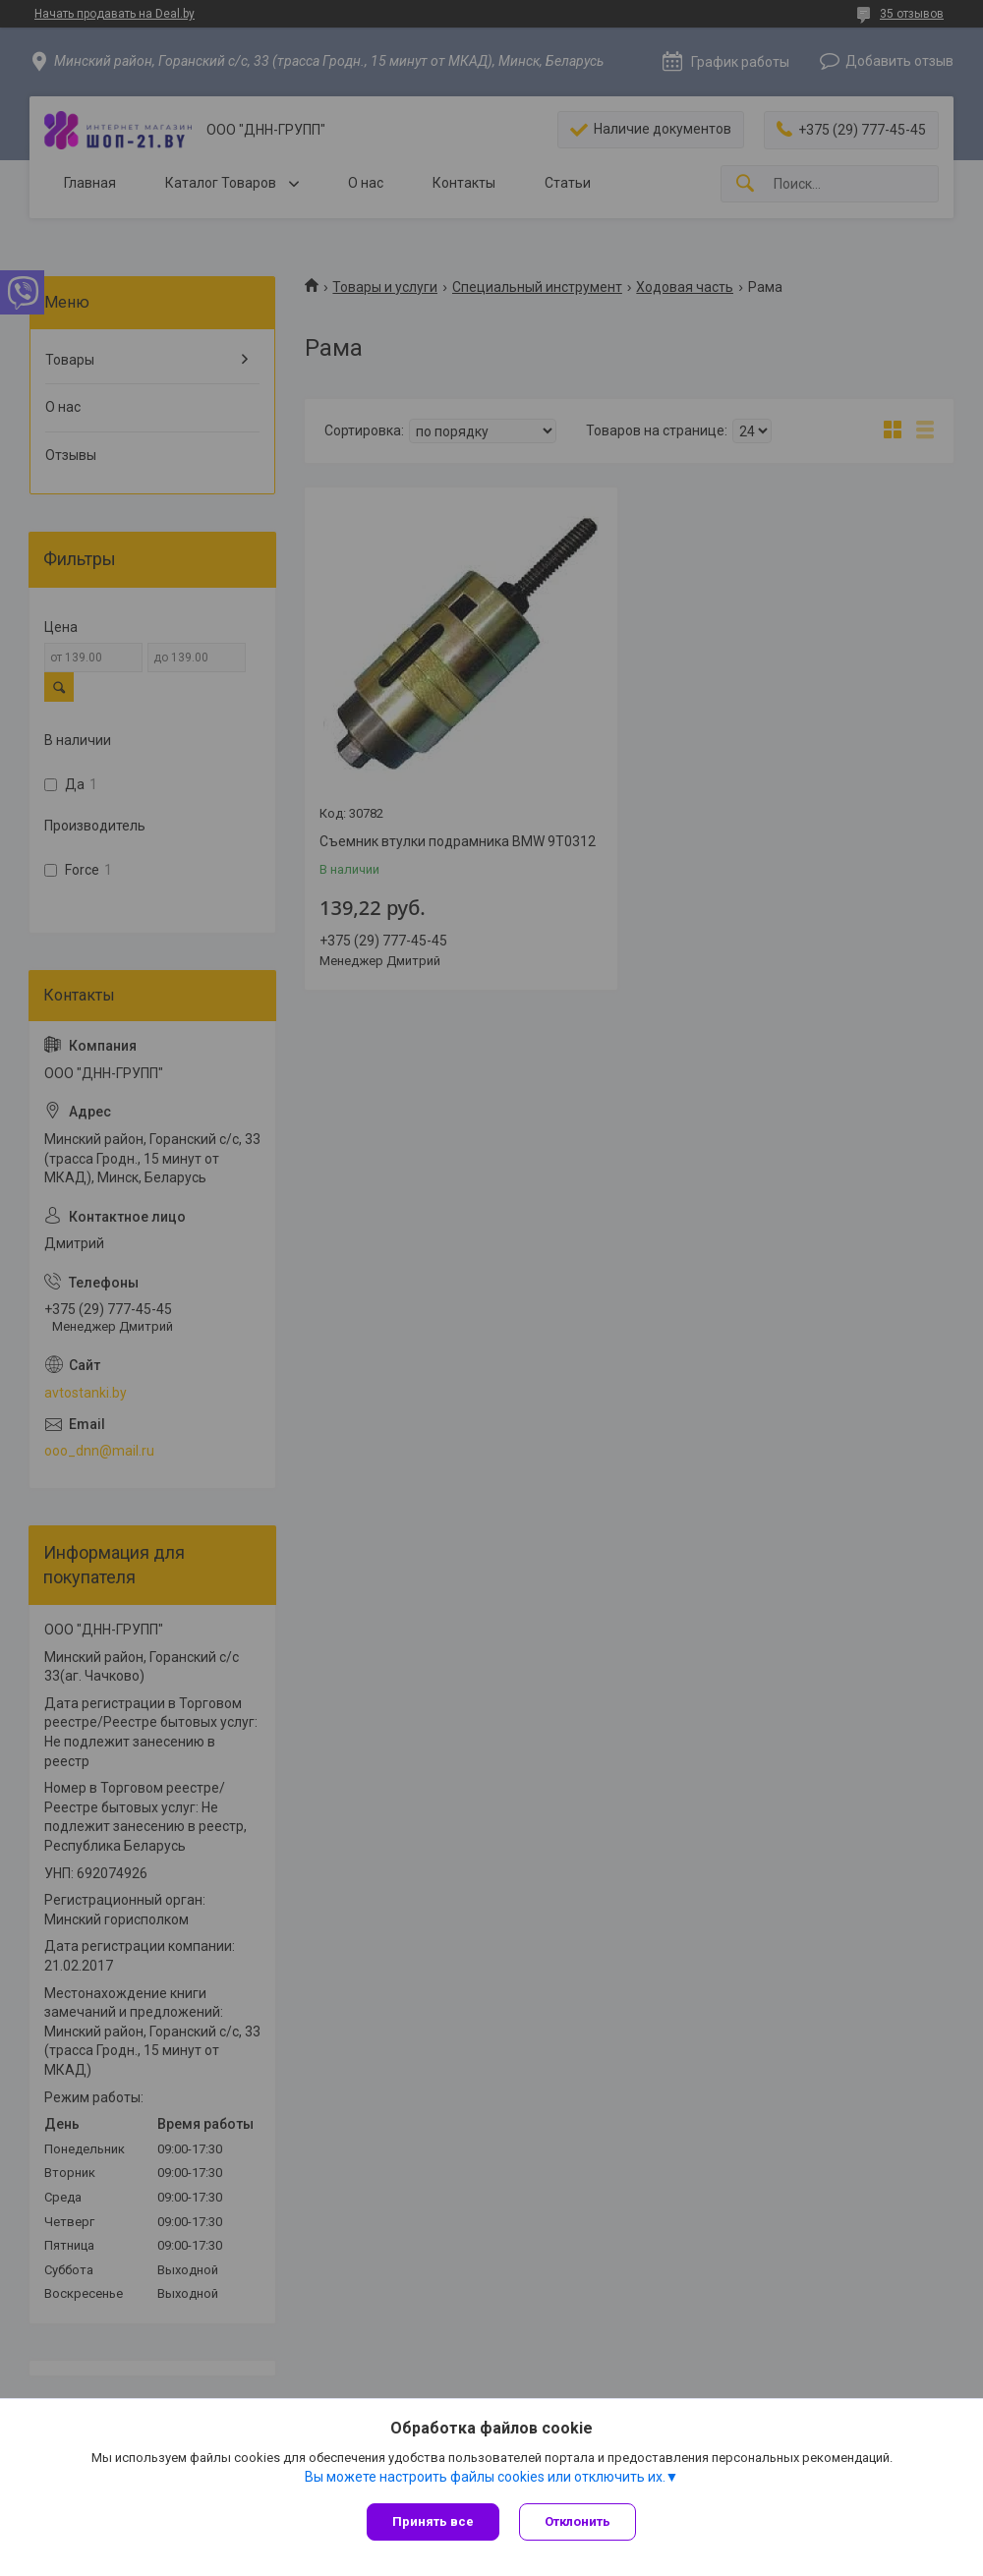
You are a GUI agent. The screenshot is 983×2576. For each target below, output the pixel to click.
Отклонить (577, 2521)
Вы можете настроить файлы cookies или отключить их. (485, 2477)
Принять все (433, 2521)
